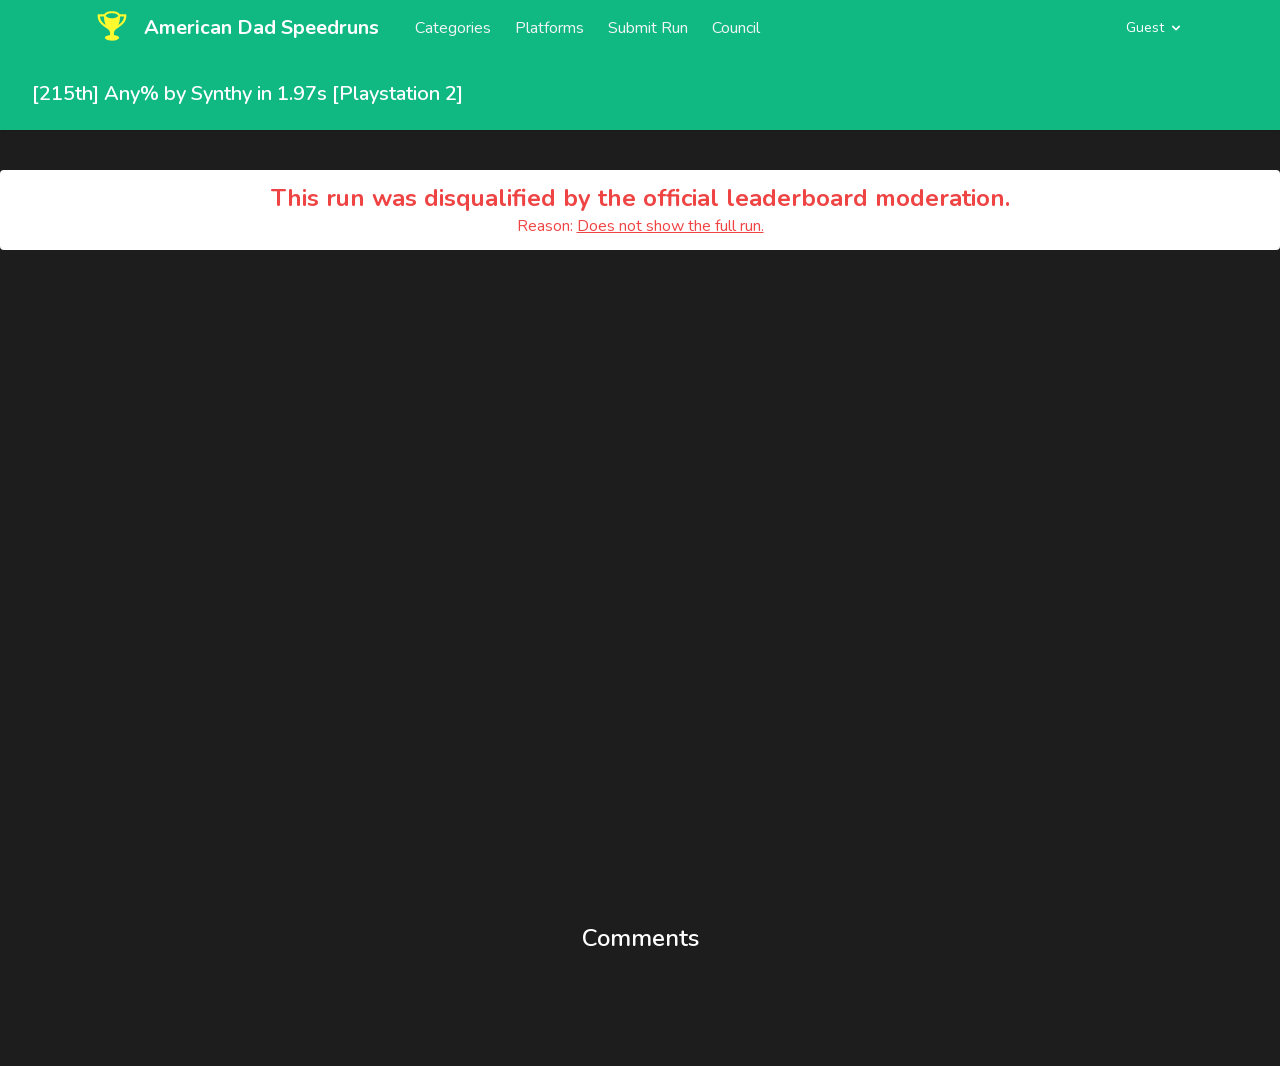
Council (736, 28)
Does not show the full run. (670, 226)
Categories (453, 28)
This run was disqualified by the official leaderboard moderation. (640, 198)
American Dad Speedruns (261, 27)
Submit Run (648, 28)
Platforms (549, 28)
